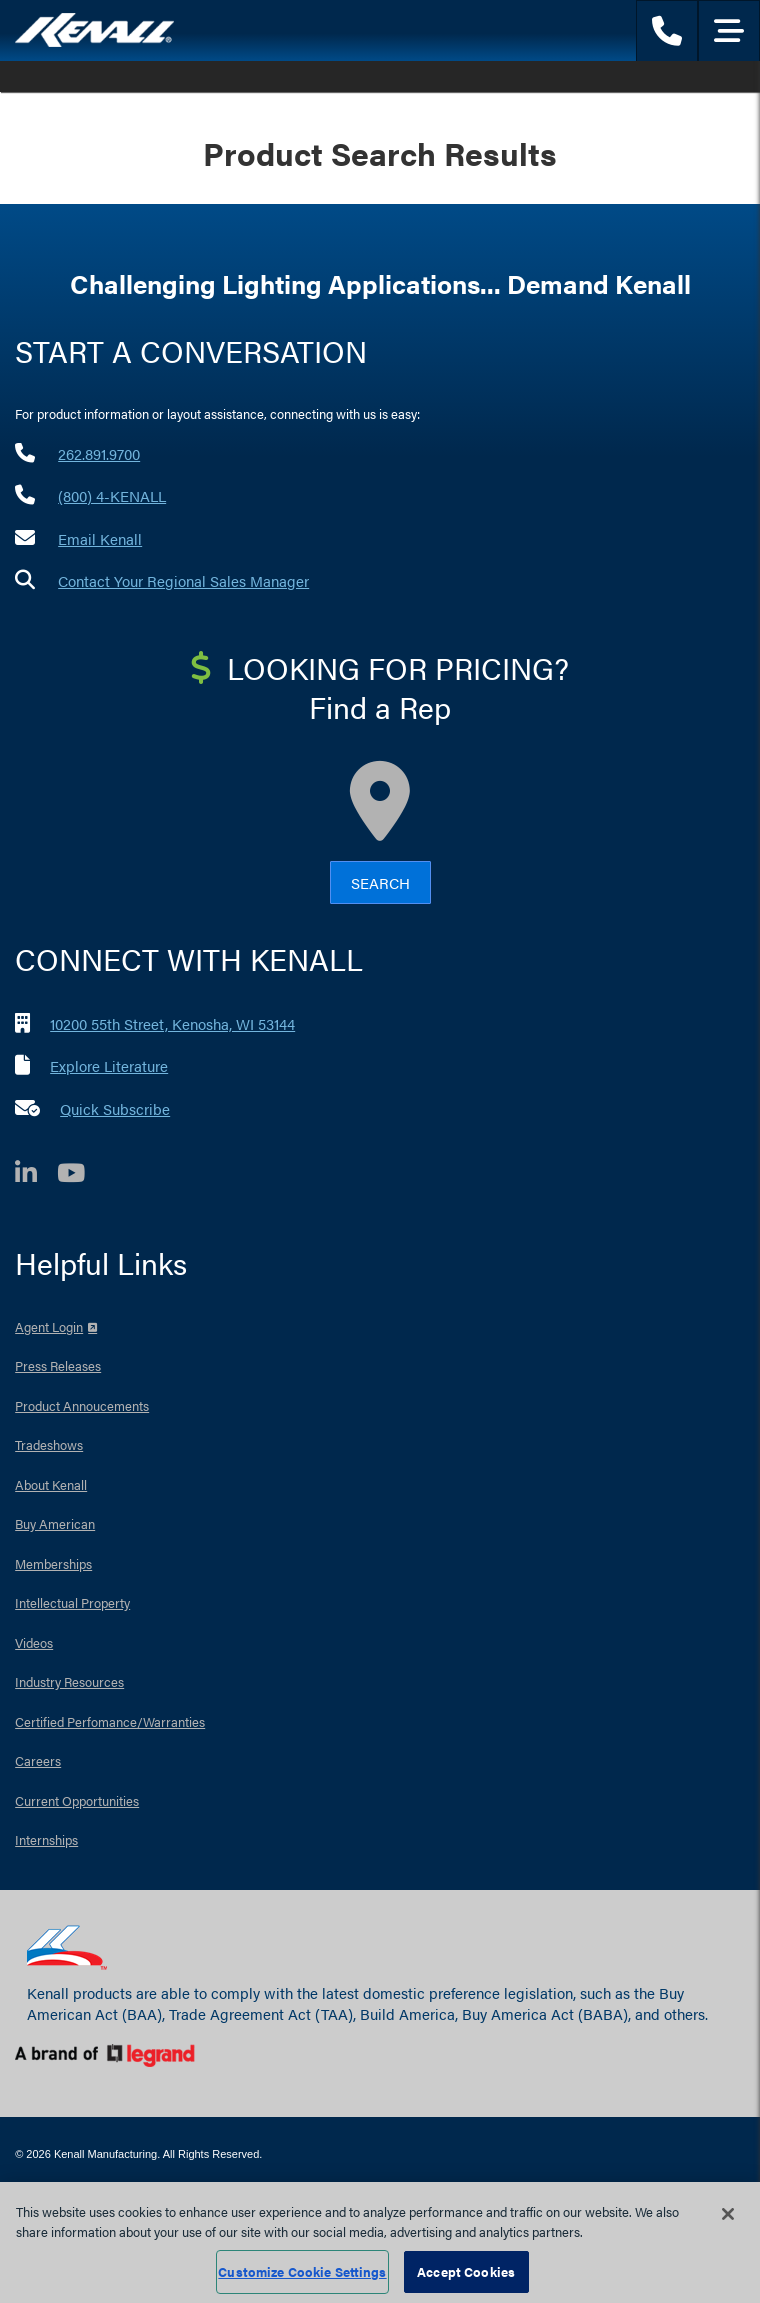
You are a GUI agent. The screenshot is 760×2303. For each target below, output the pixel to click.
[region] (380, 2242)
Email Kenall (100, 538)
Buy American (55, 1523)
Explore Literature (109, 1065)
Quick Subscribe (115, 1108)
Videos (34, 1642)
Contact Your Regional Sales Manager (183, 580)
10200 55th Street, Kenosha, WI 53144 (172, 1023)
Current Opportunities (77, 1800)
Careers (38, 1760)
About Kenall (51, 1484)
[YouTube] (81, 1175)
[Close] (728, 2214)
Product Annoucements (82, 1405)
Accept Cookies (466, 2271)
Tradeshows (49, 1444)
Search (380, 882)
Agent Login (49, 1326)
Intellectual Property (72, 1602)
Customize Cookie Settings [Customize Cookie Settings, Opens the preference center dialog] (302, 2271)
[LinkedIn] (36, 1175)
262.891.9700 (99, 453)
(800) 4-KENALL (112, 495)
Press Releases (58, 1365)
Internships (46, 1839)
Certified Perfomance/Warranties (110, 1721)
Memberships (53, 1563)
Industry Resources (69, 1681)
